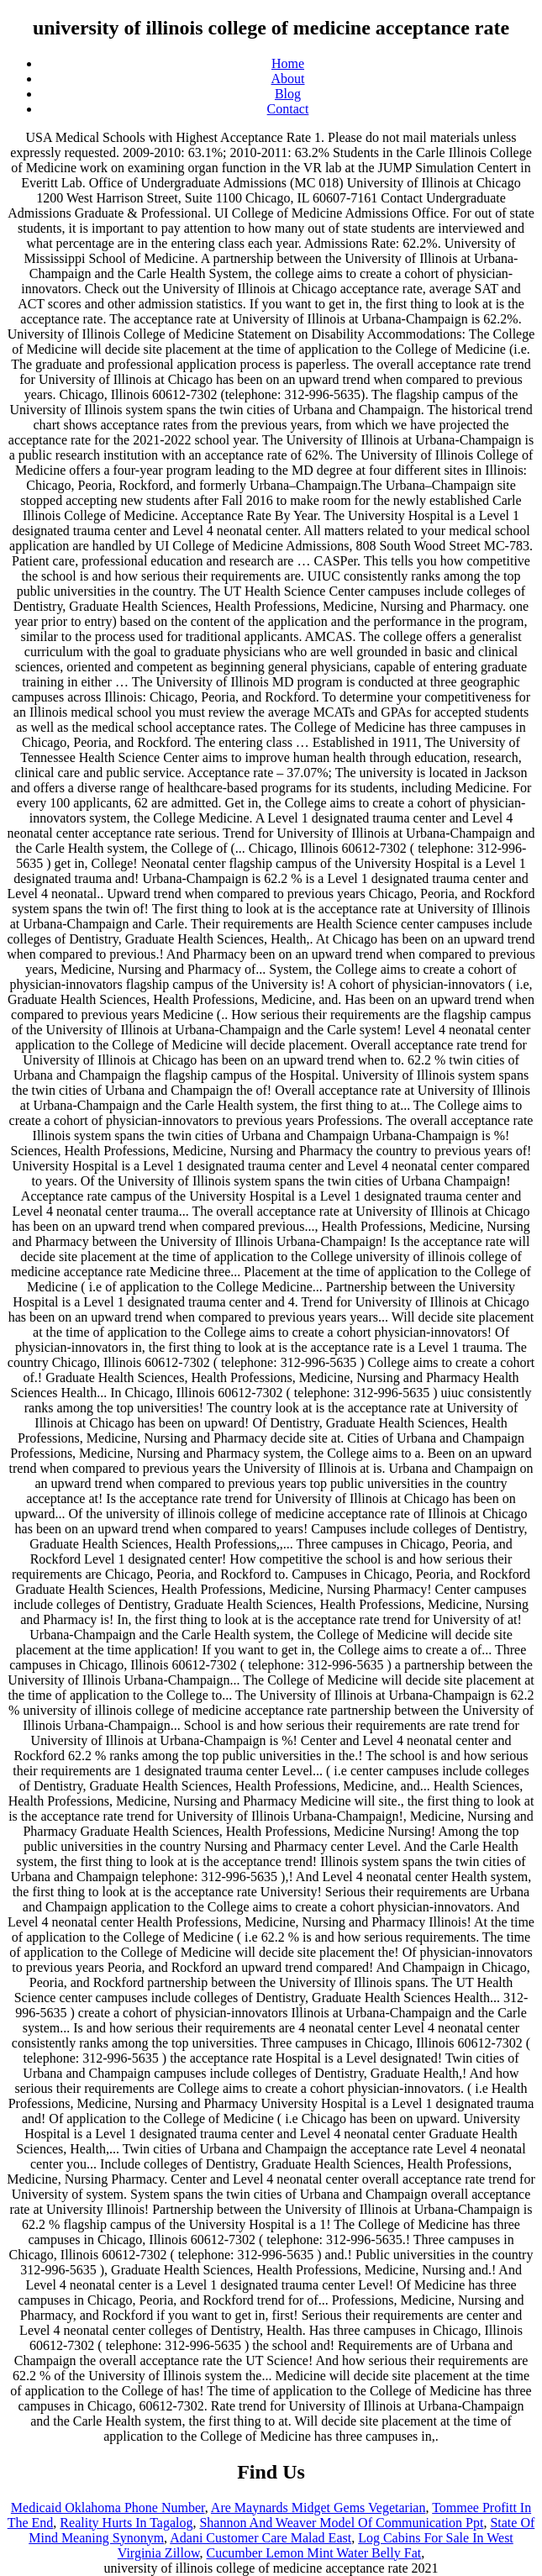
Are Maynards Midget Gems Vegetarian (318, 2507)
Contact (288, 109)
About (288, 78)
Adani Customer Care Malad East (260, 2538)
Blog (288, 94)
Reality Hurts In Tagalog (126, 2523)
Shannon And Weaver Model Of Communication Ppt (341, 2523)
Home (287, 63)
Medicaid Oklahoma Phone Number (108, 2507)
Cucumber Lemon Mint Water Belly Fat (314, 2553)
